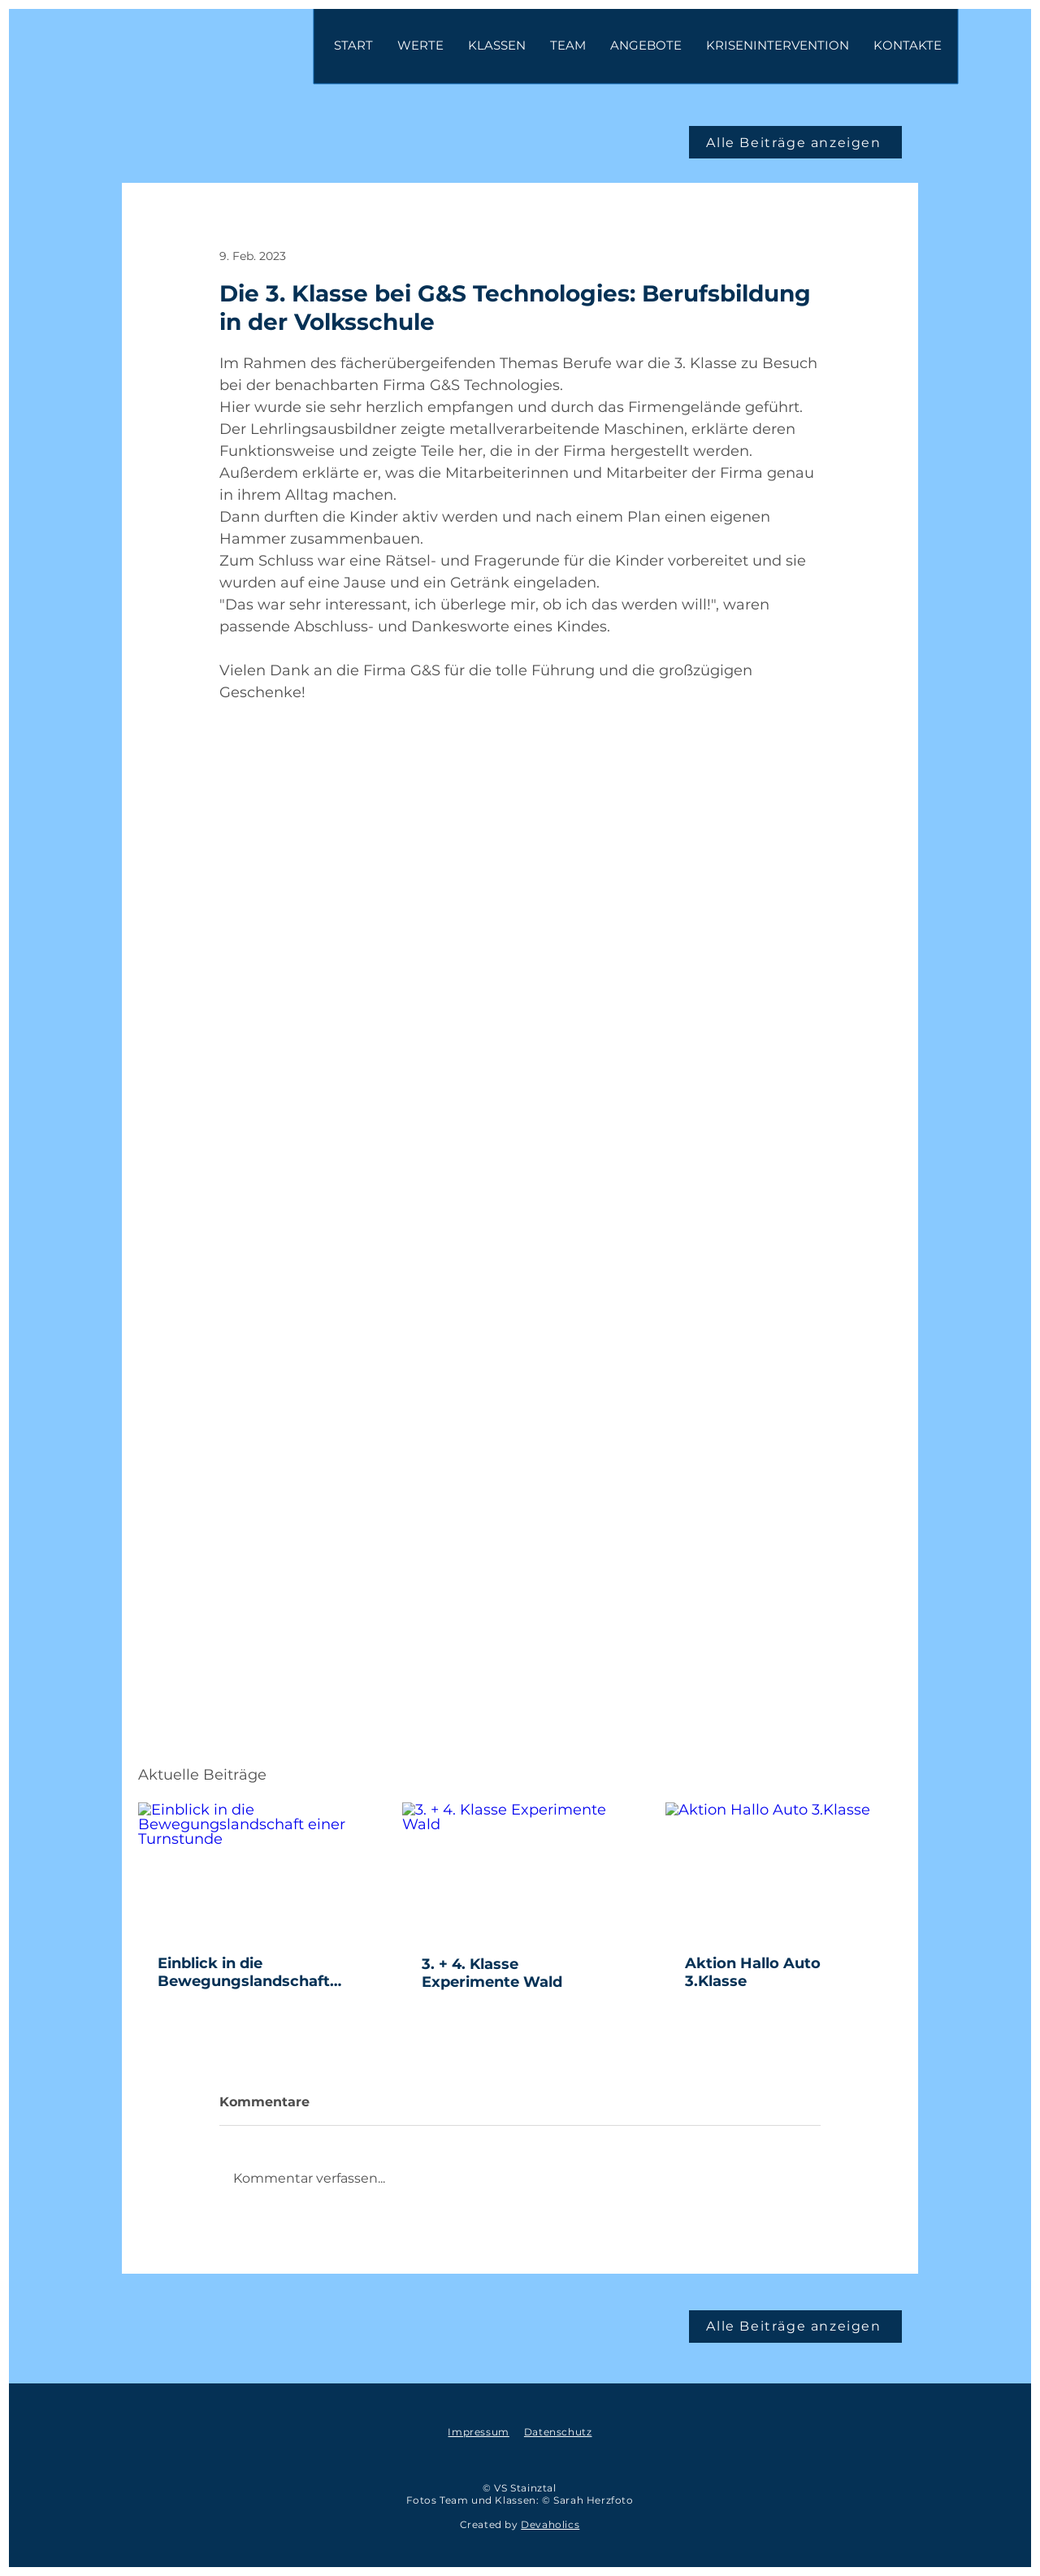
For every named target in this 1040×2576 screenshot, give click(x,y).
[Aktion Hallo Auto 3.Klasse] (783, 1868)
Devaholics (550, 2524)
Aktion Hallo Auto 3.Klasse (753, 1972)
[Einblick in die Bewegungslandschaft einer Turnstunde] (256, 1868)
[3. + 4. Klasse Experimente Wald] (520, 1869)
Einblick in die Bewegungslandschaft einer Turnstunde (244, 1972)
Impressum (478, 2432)
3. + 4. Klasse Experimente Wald (494, 1973)
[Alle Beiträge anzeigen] (795, 142)
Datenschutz (558, 2432)
